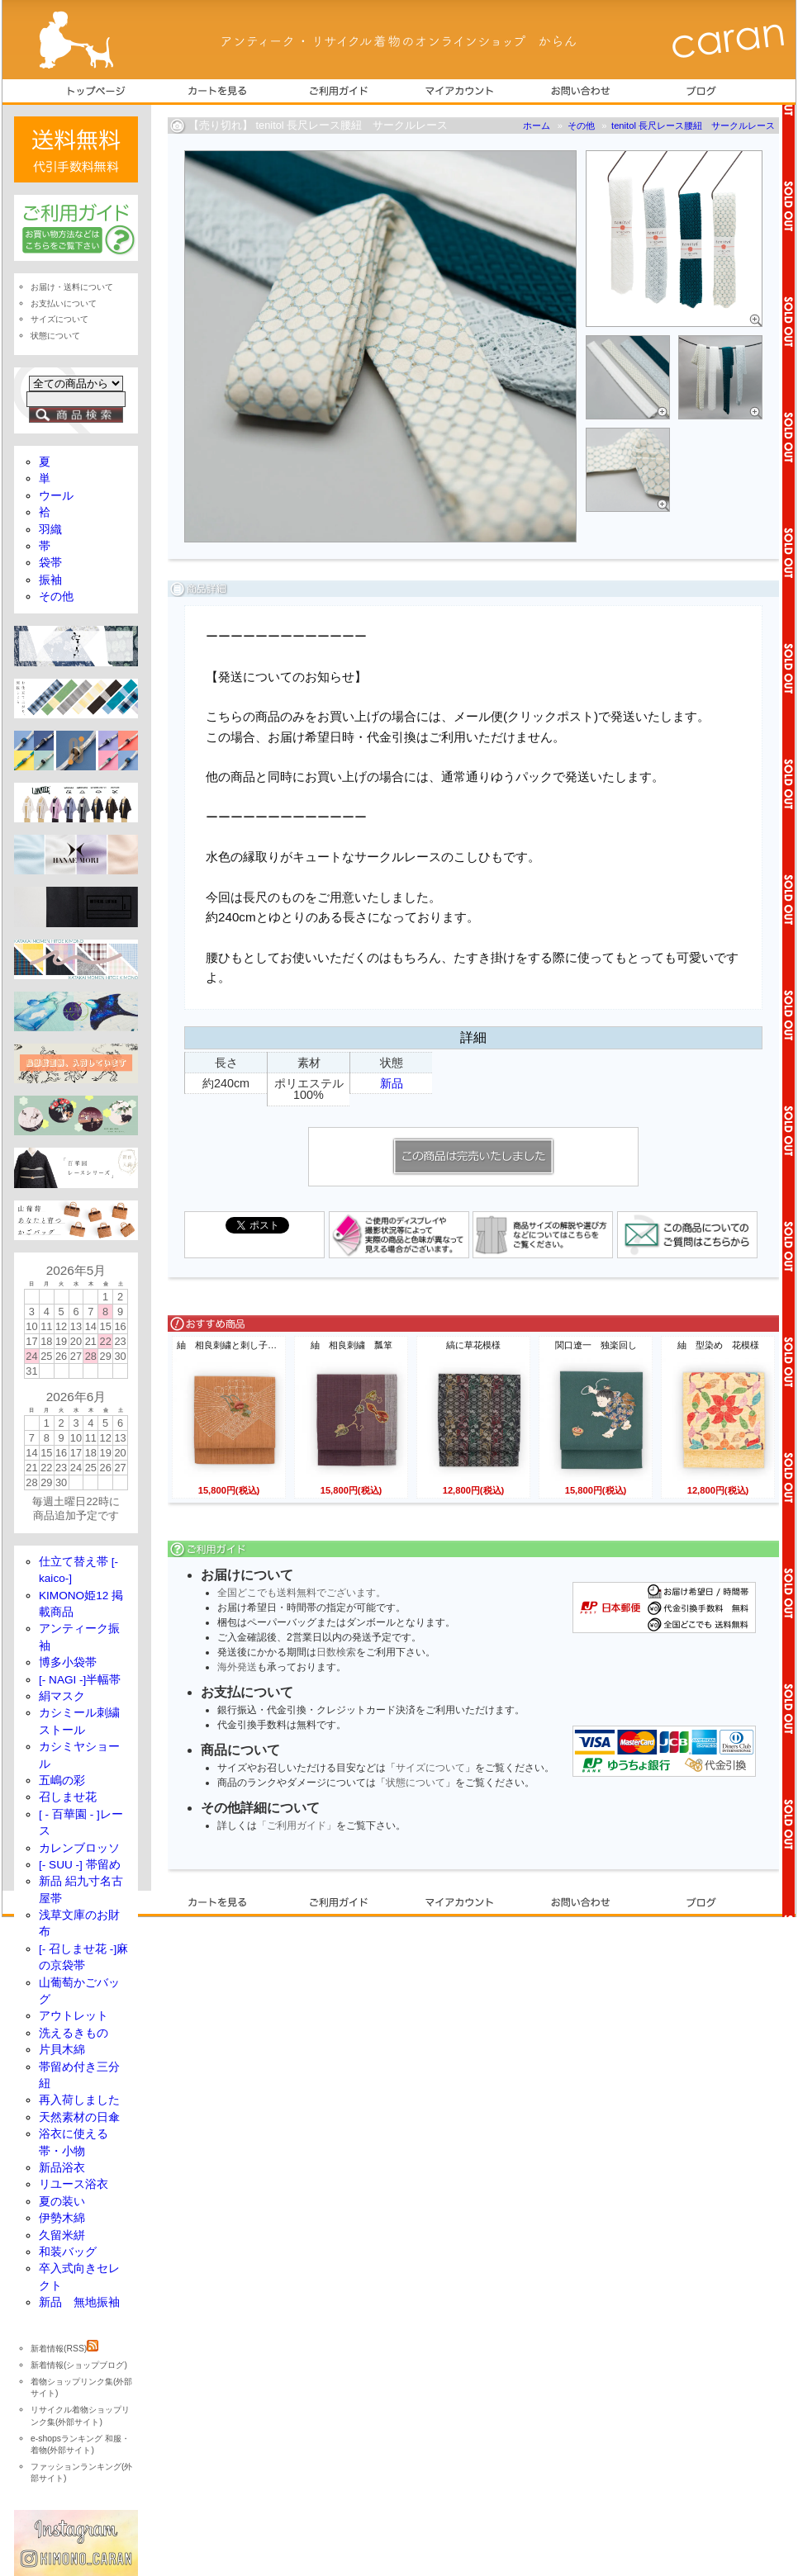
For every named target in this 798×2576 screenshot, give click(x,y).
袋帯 (50, 562)
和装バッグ (68, 2252)
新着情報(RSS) (64, 2348)
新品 (391, 1083)
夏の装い (62, 2201)
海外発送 (237, 1667)
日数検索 (336, 1652)
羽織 (50, 529)
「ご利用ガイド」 (296, 1825)
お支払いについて (64, 303)
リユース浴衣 (73, 2184)
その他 (581, 125)
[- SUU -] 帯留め (80, 1865)
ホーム (536, 125)
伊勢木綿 (62, 2218)
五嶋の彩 (62, 1780)
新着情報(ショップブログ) (79, 2365)
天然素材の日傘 (79, 2117)
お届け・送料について (72, 286)
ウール (56, 496)
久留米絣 (62, 2235)
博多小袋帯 (68, 1662)
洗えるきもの (73, 2033)
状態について (415, 1782)
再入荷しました (79, 2100)
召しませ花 (68, 1797)
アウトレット (73, 2016)
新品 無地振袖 (79, 2302)
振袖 (50, 580)
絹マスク (62, 1696)
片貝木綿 (62, 2049)
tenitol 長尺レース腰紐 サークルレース (693, 125)
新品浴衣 (62, 2168)
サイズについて (430, 1767)
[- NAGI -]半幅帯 (80, 1680)
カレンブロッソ (79, 1848)
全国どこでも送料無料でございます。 (301, 1592)
